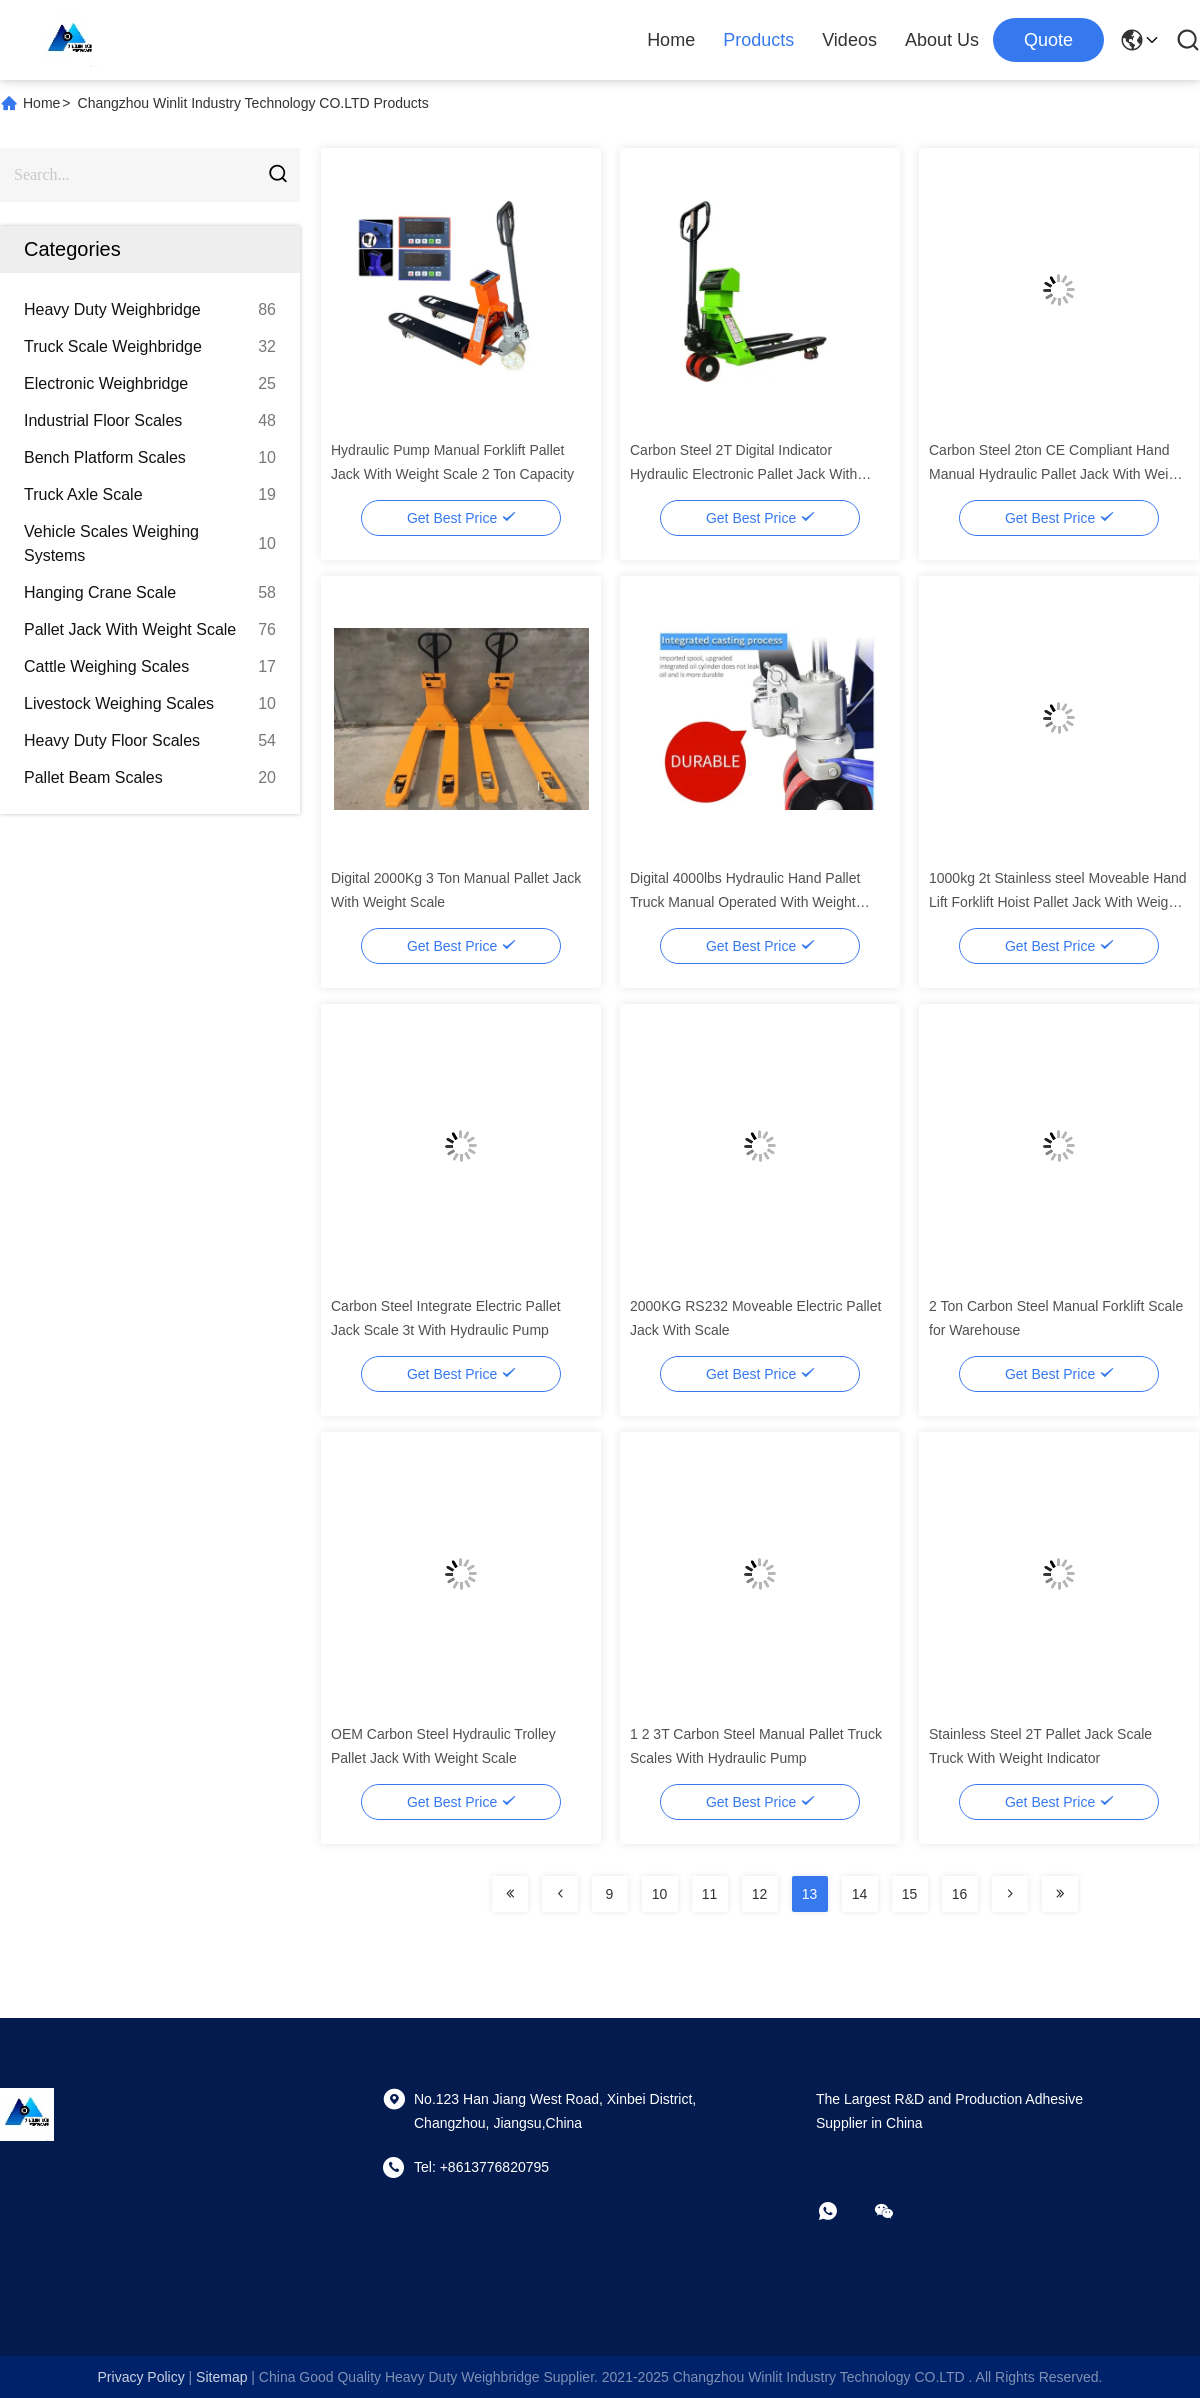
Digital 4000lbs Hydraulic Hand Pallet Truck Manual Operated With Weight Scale (745, 902)
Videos (849, 40)
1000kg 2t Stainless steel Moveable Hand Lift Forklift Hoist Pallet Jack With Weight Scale (1058, 902)
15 (910, 1894)
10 (660, 1894)
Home (671, 40)
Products (758, 40)
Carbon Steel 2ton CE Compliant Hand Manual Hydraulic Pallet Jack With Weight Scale (1058, 474)
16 (960, 1894)
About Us (942, 40)
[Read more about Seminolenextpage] (510, 1894)
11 (710, 1894)
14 (860, 1894)
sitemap (221, 2377)
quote (1048, 40)
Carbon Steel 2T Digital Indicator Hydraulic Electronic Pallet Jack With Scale (743, 474)
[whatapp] (842, 2211)
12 (760, 1894)
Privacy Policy (141, 2377)
